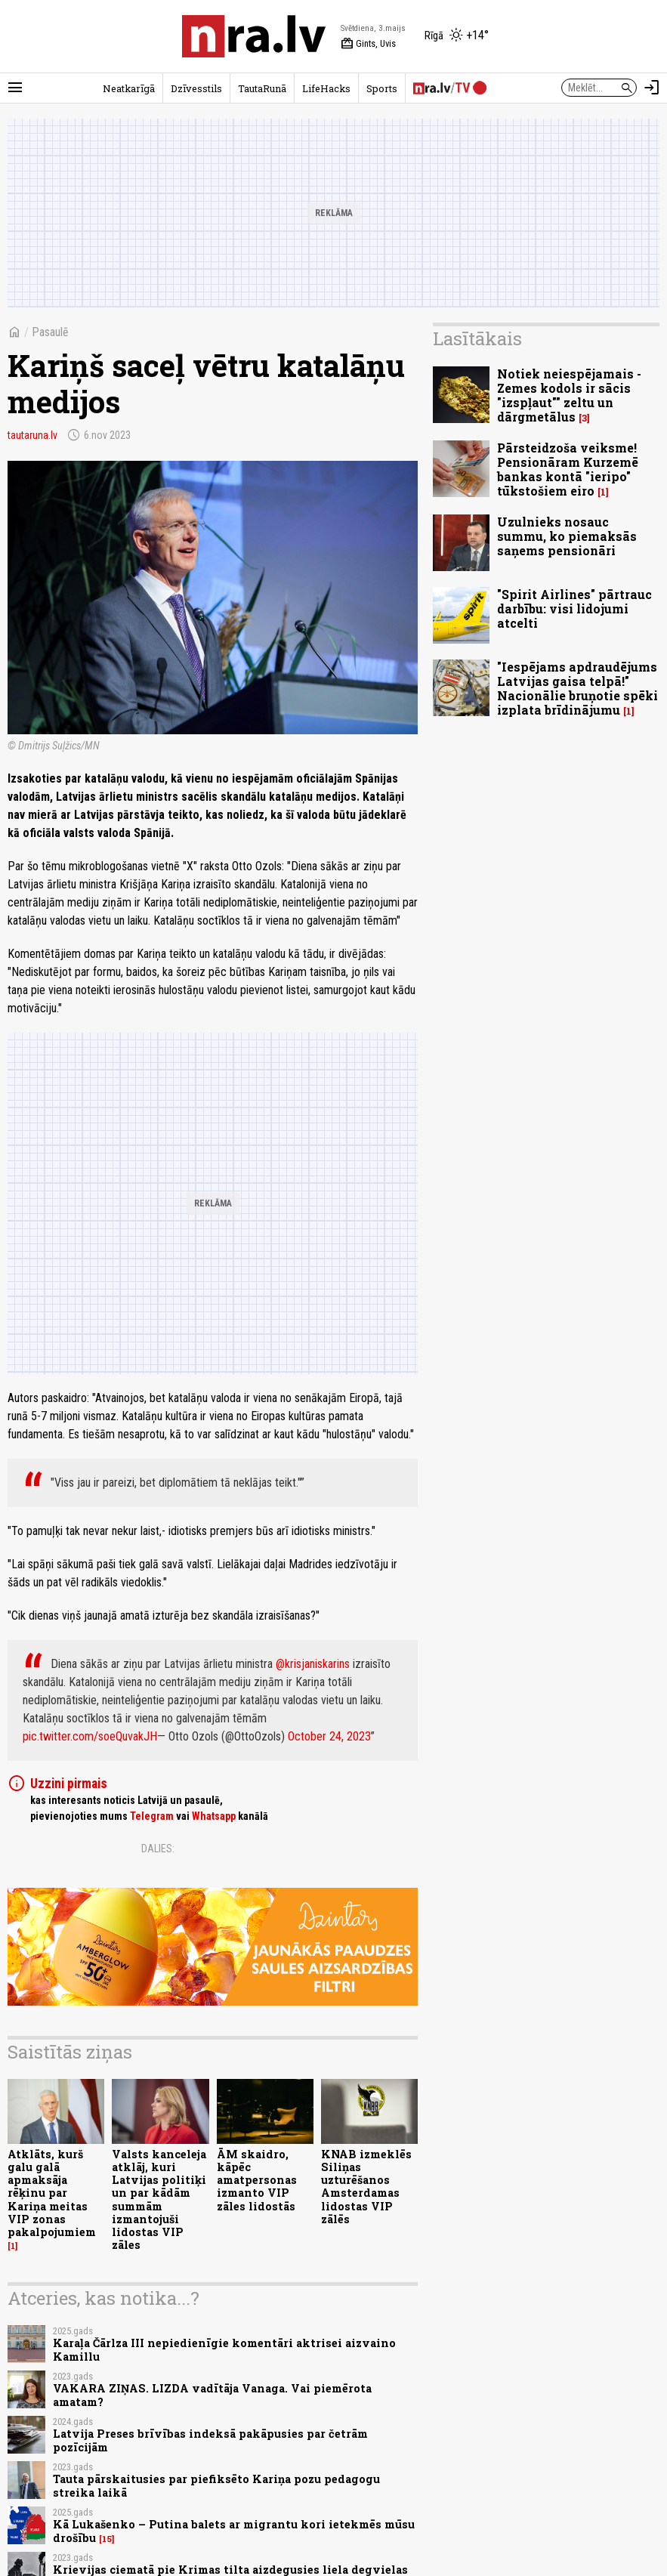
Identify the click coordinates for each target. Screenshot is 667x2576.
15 (107, 2539)
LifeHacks (326, 88)
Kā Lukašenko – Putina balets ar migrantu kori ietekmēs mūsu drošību (234, 2530)
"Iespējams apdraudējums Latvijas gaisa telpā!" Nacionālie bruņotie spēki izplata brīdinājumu (577, 688)
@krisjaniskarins (313, 1664)
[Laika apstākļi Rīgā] (457, 36)
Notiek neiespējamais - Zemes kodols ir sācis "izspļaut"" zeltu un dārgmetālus (569, 395)
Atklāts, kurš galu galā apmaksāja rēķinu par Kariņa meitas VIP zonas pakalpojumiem (52, 2193)
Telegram (152, 1816)
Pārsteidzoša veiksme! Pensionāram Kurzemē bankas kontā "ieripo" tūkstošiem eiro (567, 469)
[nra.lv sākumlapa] (254, 36)
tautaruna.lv (32, 435)
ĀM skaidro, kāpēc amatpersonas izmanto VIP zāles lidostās (257, 2180)
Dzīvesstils (196, 88)
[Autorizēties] (652, 88)
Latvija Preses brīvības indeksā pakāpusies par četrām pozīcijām (210, 2440)
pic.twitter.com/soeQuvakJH (90, 1736)
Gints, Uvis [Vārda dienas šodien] (368, 43)
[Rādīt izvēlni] (15, 88)
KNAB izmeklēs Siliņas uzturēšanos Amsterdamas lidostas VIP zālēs (366, 2186)
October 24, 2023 (329, 1736)
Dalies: (157, 1848)
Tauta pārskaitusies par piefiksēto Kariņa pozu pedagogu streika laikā (216, 2485)
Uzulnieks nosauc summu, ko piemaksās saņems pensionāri (567, 536)
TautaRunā (262, 88)
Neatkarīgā (129, 88)
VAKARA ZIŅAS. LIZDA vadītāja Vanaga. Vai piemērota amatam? (212, 2394)
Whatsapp (214, 1816)
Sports (381, 88)
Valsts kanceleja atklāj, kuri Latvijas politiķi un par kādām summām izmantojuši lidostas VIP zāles (159, 2200)
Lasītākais (477, 338)
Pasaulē (50, 332)
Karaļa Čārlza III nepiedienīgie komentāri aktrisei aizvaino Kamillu (224, 2349)
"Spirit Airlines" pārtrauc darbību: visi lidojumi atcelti (574, 608)
